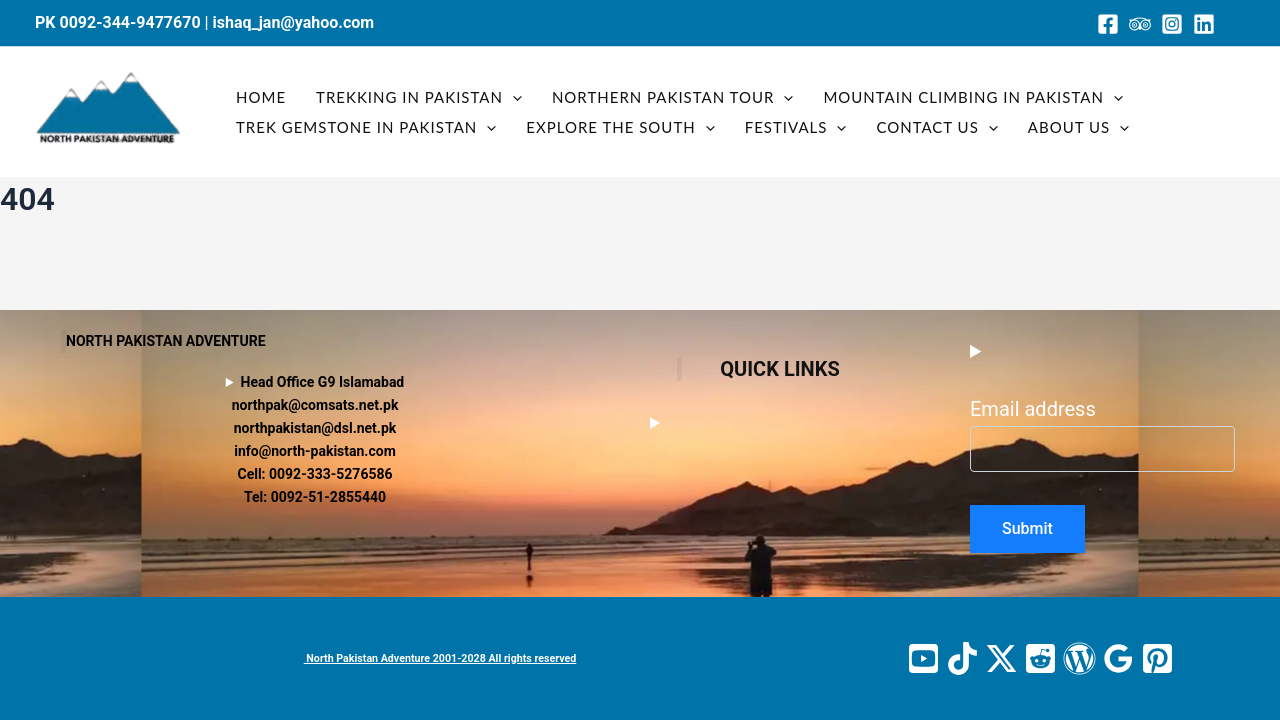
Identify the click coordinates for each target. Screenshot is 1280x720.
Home (261, 97)
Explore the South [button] (620, 127)
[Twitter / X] (1001, 658)
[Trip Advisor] (1140, 24)
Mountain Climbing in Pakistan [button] (972, 97)
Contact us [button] (936, 127)
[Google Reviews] (1118, 658)
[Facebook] (1108, 24)
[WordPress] (1079, 658)
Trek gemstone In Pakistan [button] (366, 127)
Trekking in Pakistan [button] (419, 97)
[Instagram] (1172, 24)
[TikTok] (962, 658)
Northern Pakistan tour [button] (672, 97)
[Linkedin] (1204, 24)
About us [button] (1078, 127)
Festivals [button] (796, 127)
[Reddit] (1040, 658)
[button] (512, 97)
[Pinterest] (1157, 658)
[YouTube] (923, 658)
